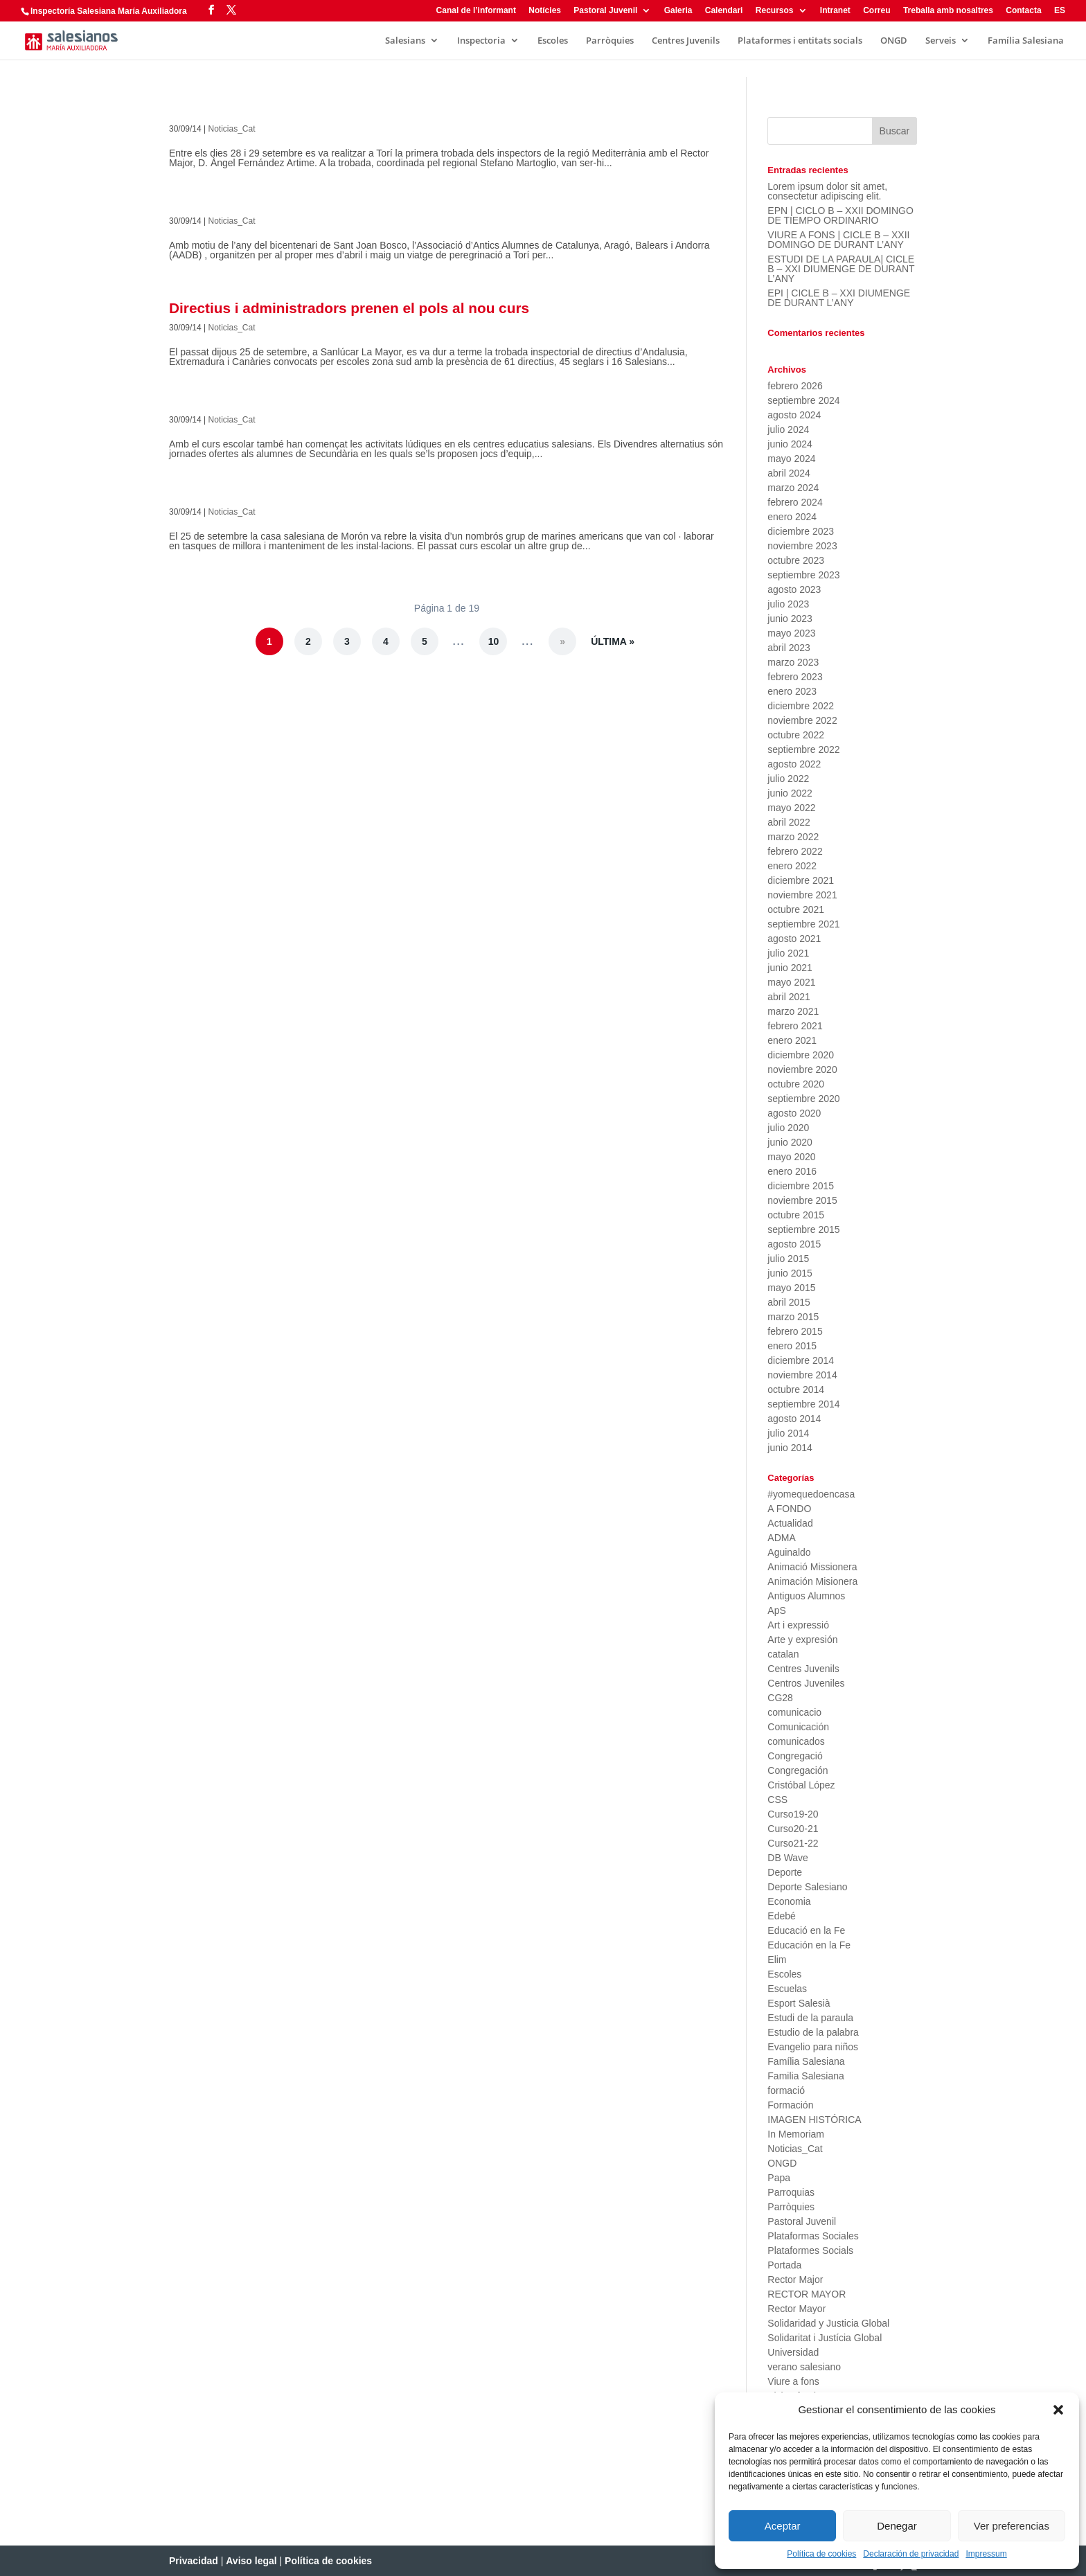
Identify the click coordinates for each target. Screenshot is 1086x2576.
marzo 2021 (793, 1011)
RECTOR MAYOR (806, 2294)
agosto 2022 (794, 764)
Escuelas (787, 1988)
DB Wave (787, 1857)
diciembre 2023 (800, 531)
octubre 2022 (795, 734)
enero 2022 (792, 865)
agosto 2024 (794, 414)
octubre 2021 (795, 909)
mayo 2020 (791, 1156)
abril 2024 (788, 473)
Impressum (985, 2554)
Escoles (552, 40)
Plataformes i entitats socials (800, 40)
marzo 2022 (793, 836)
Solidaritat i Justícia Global (824, 2337)
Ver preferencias (1011, 2526)
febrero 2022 (794, 851)
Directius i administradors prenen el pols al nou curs (349, 308)
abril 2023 (788, 647)
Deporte (784, 1872)
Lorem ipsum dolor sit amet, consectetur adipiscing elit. (827, 191)
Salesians (405, 40)
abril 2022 (788, 822)
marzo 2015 (793, 1316)
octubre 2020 (795, 1084)
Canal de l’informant (476, 10)
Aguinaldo (788, 1552)
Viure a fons (793, 2381)
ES (1059, 10)
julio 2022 (788, 778)
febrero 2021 (794, 1025)
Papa (778, 2177)
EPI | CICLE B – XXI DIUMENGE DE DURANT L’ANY (838, 297)
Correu (876, 10)
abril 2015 (788, 1302)
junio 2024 (789, 444)
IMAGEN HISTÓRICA (814, 2119)
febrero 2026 (794, 385)
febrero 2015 (794, 1331)
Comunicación (798, 1726)
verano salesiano (804, 2366)
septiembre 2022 (803, 749)
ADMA (781, 1537)
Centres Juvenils (686, 40)
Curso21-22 (792, 1843)
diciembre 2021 (800, 880)
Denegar (897, 2526)
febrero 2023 (794, 676)
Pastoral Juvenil (605, 10)
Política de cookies (821, 2554)
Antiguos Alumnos (806, 1595)
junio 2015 (789, 1273)
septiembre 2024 (803, 400)
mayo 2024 (791, 458)
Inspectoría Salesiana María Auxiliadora (108, 11)
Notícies (544, 10)
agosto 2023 (794, 589)
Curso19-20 (792, 1814)
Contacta (1023, 10)
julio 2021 (788, 953)
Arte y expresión (802, 1639)
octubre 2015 (795, 1214)
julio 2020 (788, 1127)
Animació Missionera (812, 1566)
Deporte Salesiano (807, 1886)
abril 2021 (788, 996)
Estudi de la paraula (810, 2017)
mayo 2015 (791, 1287)
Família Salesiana (1026, 40)
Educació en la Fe (806, 1930)
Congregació (794, 1755)
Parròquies (610, 40)
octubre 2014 (795, 1389)
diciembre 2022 (800, 705)
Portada (784, 2265)
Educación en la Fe (809, 1945)
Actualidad (789, 1523)
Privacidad (193, 2560)
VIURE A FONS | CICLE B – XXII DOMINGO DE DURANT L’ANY (838, 239)
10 (493, 641)
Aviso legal (251, 2560)
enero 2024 (792, 516)
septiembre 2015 (803, 1229)
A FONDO (789, 1508)
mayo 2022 (791, 807)
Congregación (797, 1770)
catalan (783, 1654)
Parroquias (790, 2192)
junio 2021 (789, 967)
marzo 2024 (793, 487)
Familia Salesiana (805, 2075)
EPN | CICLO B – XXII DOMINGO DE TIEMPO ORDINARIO (840, 215)
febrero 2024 (794, 502)
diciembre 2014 (800, 1360)
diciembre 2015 (800, 1185)
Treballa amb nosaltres (948, 10)
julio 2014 (788, 1433)
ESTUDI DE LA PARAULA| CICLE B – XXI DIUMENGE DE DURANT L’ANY (840, 269)
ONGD (893, 40)
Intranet (835, 10)
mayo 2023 (791, 633)
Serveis (940, 40)
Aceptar (783, 2526)
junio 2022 (789, 793)
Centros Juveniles (805, 1683)
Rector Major (795, 2279)
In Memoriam (795, 2134)
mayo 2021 (791, 982)
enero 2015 (792, 1345)
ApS (776, 1610)
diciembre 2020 (800, 1054)
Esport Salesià (798, 2003)
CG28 (780, 1697)
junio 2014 (789, 1447)
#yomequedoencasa (811, 1494)
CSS (777, 1799)
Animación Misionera (812, 1581)
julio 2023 (788, 604)
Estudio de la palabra (813, 2032)
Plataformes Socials (810, 2250)
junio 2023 (789, 618)
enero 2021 (792, 1040)
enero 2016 (792, 1171)
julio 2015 (788, 1258)
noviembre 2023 (802, 545)
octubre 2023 (795, 560)
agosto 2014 (794, 1418)
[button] (1058, 2410)
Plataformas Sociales (813, 2235)
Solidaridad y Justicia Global (828, 2323)
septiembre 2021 (803, 924)
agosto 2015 (794, 1244)
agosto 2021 (794, 938)
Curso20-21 (792, 1828)
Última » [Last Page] (612, 641)
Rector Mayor (796, 2308)
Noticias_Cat (232, 129)
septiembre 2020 (803, 1098)
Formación (790, 2105)
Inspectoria (481, 40)
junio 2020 (789, 1142)
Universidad (793, 2352)
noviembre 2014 (802, 1374)
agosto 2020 (794, 1113)
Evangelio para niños (812, 2046)
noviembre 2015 (802, 1200)
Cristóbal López (801, 1785)
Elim (776, 1959)
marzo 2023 (793, 662)
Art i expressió (798, 1625)
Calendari (724, 10)
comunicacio (794, 1712)
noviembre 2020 (802, 1069)
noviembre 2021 (802, 894)
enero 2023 (792, 691)
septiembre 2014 (803, 1404)
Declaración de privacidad (911, 2554)
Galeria (678, 10)
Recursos (775, 10)
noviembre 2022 (802, 720)
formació (786, 2090)
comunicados (796, 1741)
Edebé (781, 1915)
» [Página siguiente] (562, 641)
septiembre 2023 (803, 574)
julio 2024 (788, 429)
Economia (788, 1901)
